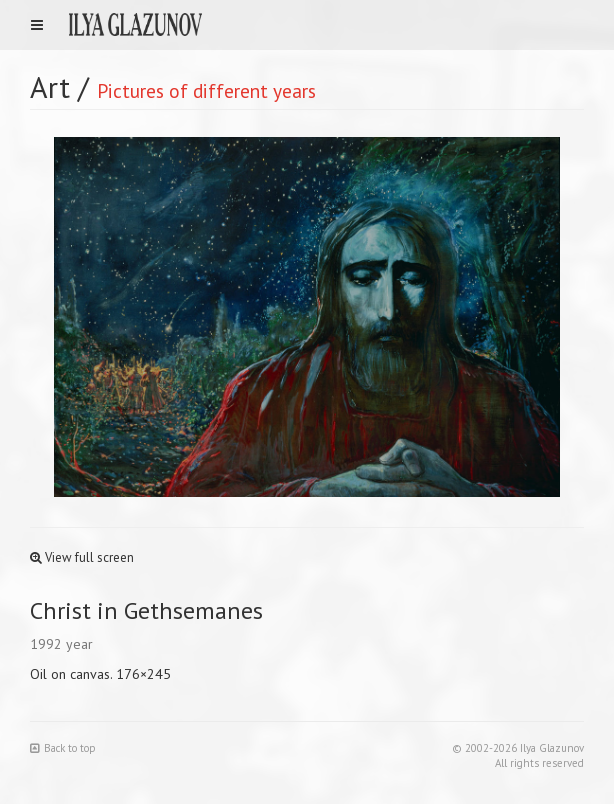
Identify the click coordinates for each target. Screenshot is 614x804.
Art (50, 86)
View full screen (82, 557)
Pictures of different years (206, 90)
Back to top (63, 748)
